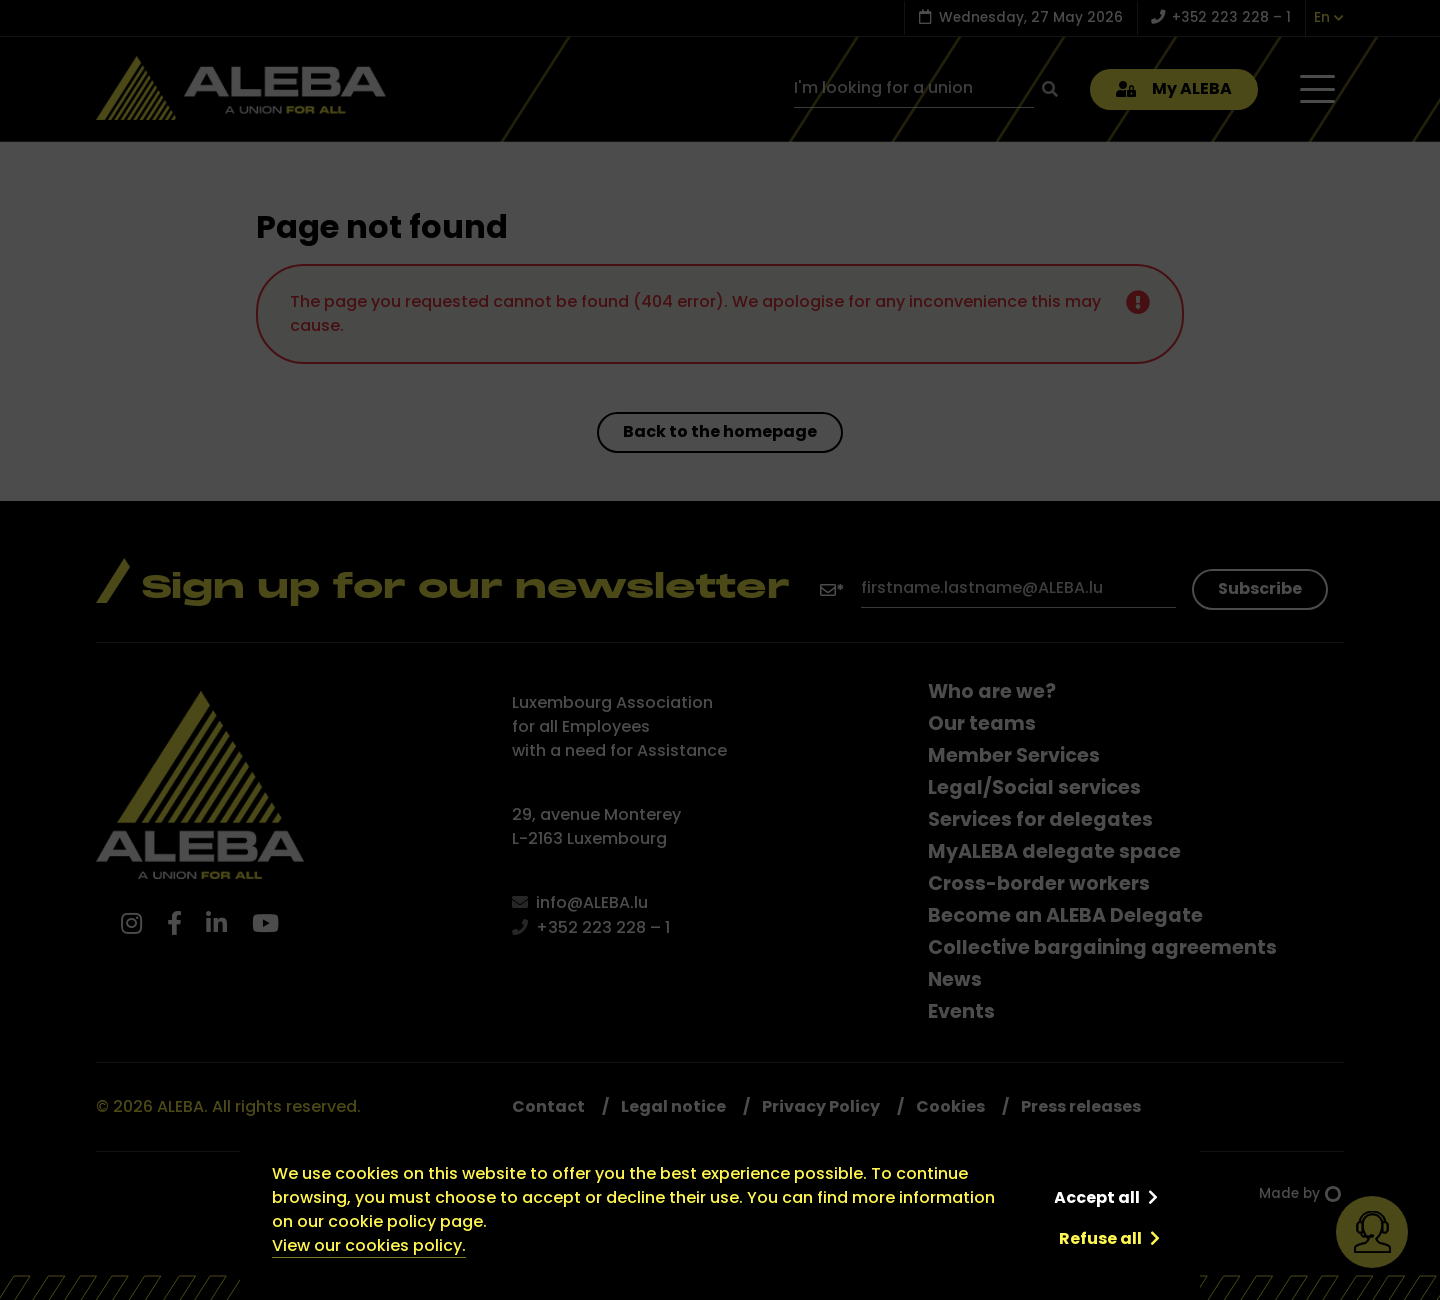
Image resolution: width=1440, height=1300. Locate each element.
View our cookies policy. (369, 1245)
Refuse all (1100, 1238)
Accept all (1097, 1197)
